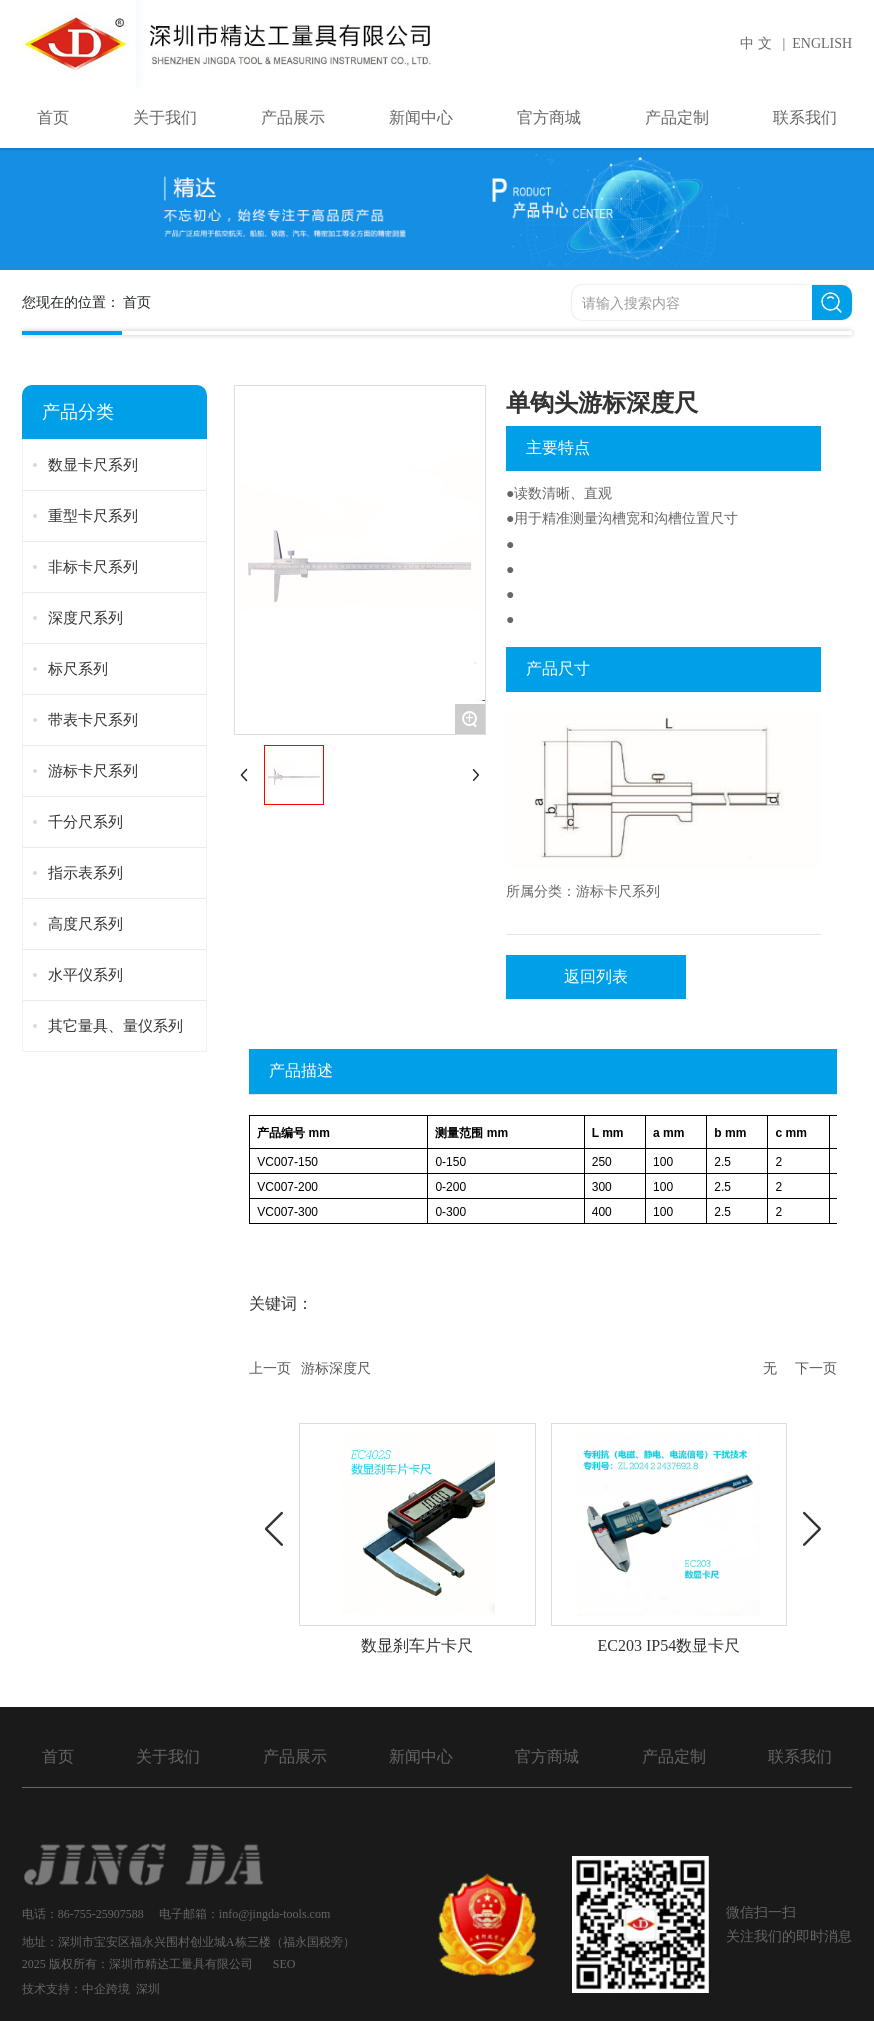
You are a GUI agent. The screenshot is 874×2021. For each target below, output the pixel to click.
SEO (284, 1964)
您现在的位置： (86, 302)
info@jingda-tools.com (276, 1914)
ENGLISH (822, 43)
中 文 (756, 43)
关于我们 (168, 1756)
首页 (58, 1756)
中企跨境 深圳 (121, 1989)
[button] (274, 1529)
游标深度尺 (336, 1368)
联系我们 (800, 1756)
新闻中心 (421, 1756)
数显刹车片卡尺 (417, 1645)
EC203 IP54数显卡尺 (669, 1645)
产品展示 (295, 1756)
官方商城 (547, 1756)
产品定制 (674, 1756)
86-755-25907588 (101, 1914)
